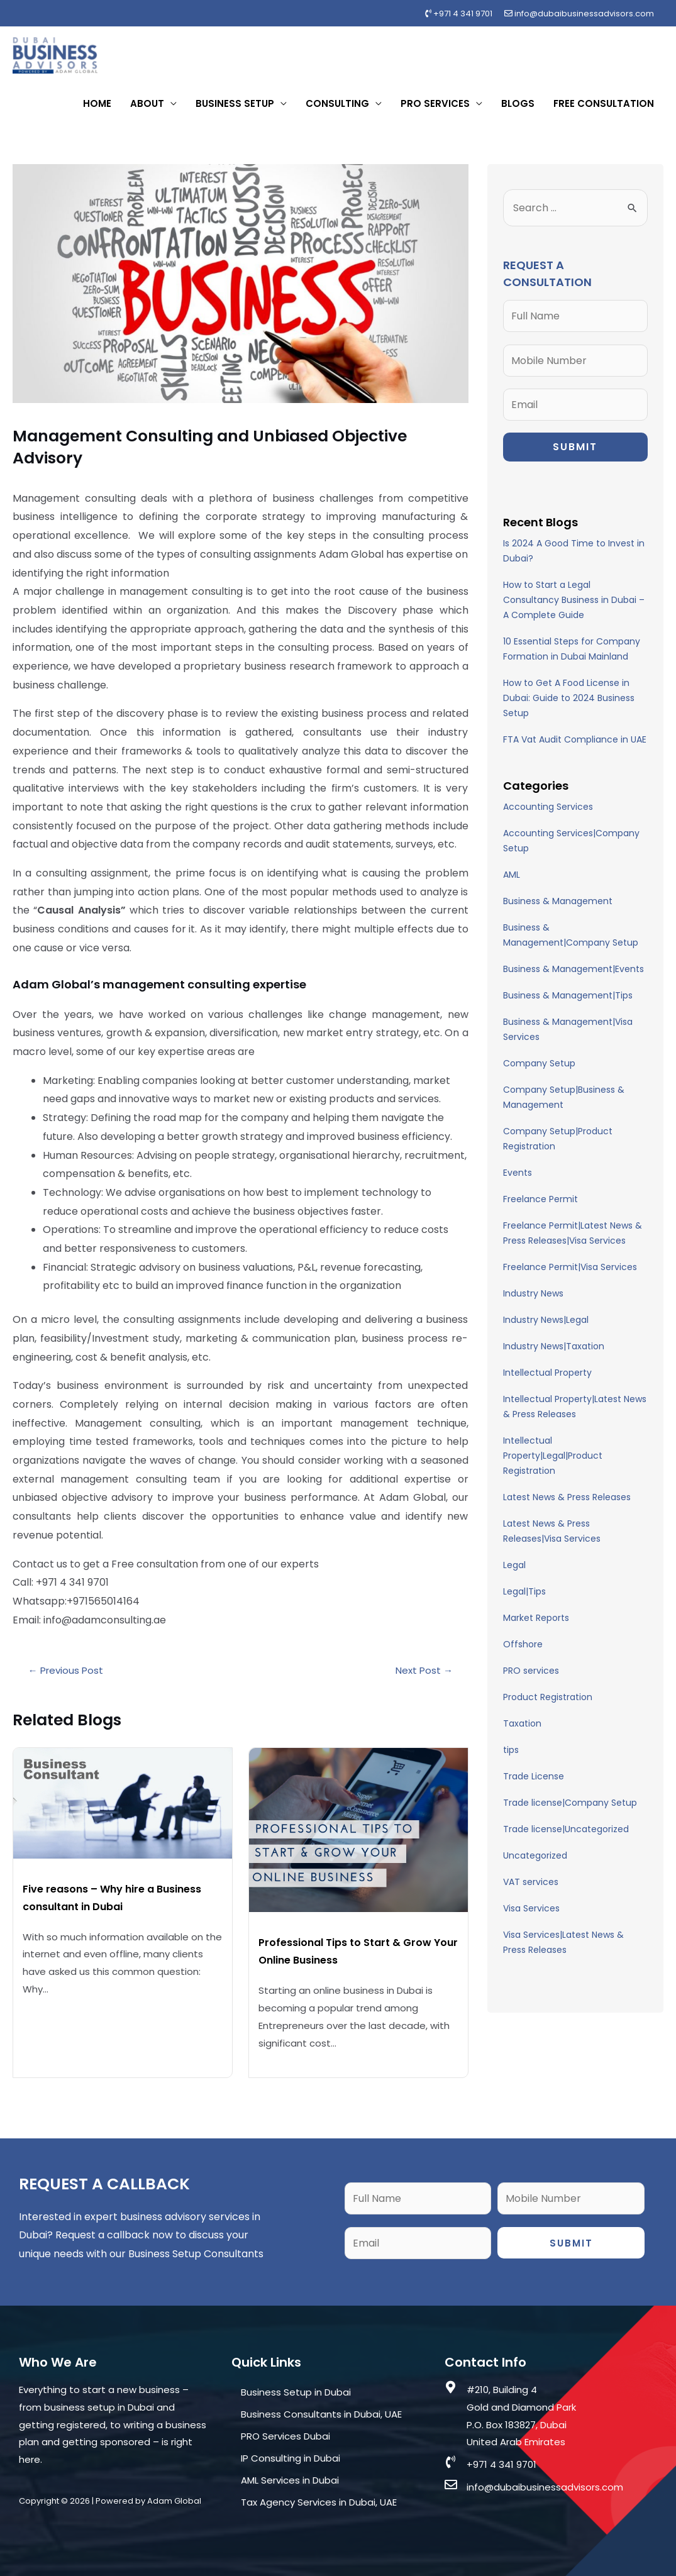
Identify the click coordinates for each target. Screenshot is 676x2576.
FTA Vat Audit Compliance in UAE (574, 739)
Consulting (337, 103)
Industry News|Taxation (553, 1346)
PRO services (531, 1670)
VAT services (530, 1882)
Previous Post (65, 1670)
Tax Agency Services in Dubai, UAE (319, 2502)
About (147, 103)
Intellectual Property (547, 1372)
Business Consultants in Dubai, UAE (321, 2414)
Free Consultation (603, 103)
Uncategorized (535, 1855)
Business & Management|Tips (568, 995)
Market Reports (536, 1617)
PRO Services (435, 103)
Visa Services (531, 1908)
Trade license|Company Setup (570, 1802)
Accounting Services (548, 806)
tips (511, 1750)
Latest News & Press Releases (567, 1497)
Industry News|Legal (546, 1319)
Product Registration (547, 1697)
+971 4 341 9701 (458, 13)
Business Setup (235, 103)
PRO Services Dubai (285, 2436)
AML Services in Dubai (290, 2480)
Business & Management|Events (573, 969)
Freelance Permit (540, 1199)
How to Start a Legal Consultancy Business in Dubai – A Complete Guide (574, 599)
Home (97, 103)
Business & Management (557, 901)
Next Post (424, 1670)
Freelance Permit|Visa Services (570, 1267)
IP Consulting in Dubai (290, 2458)
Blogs (518, 103)
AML (511, 874)
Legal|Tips (524, 1591)
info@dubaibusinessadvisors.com (579, 13)
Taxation (522, 1723)
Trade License (533, 1776)
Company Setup (539, 1063)
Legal (514, 1565)
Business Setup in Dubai (296, 2392)
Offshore (523, 1644)
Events (517, 1172)
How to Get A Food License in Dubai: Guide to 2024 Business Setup (568, 698)
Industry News (533, 1293)
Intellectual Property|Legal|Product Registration (552, 1455)
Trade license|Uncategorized (566, 1829)
